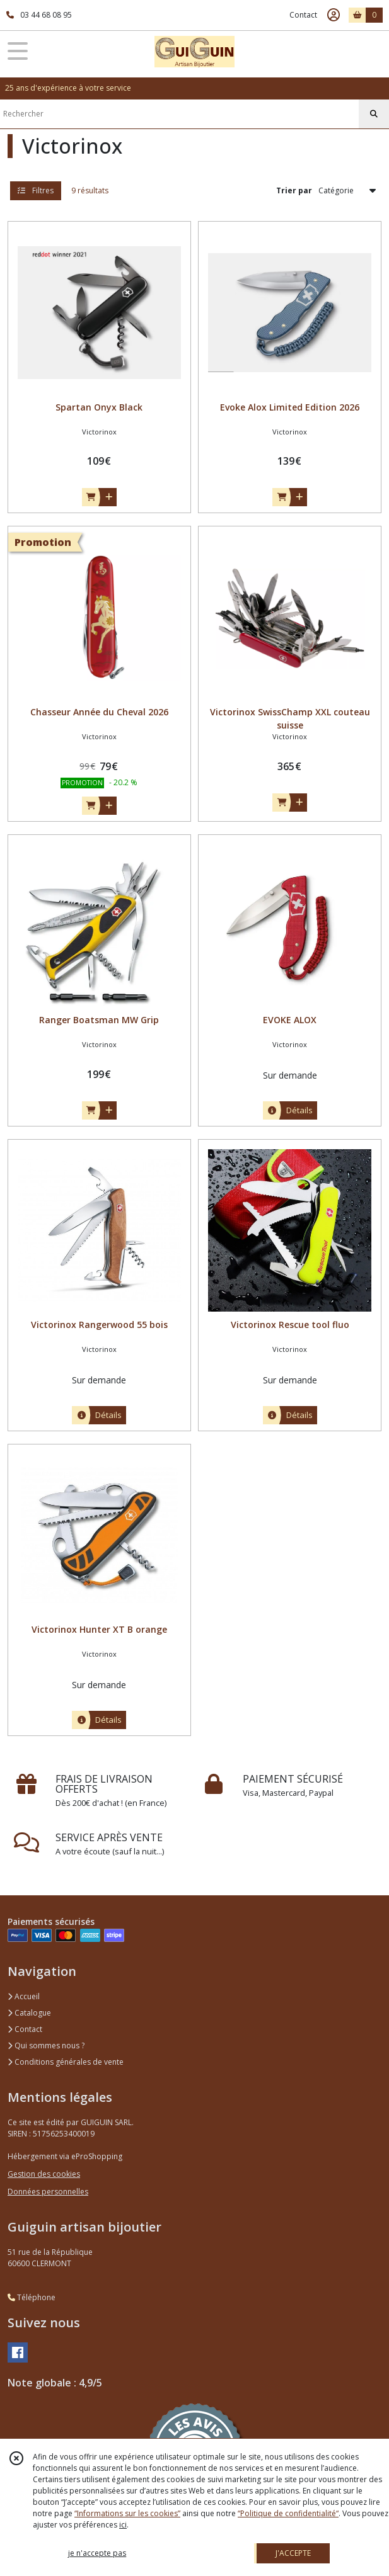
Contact (303, 14)
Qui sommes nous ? (46, 2045)
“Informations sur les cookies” (127, 2513)
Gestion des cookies (44, 2174)
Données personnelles (48, 2191)
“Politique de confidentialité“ (288, 2513)
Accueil (24, 1996)
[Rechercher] (374, 113)
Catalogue (29, 2012)
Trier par (294, 190)
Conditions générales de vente (66, 2062)
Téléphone (31, 2297)
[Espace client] (333, 15)
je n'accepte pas (97, 2553)
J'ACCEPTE (293, 2553)
